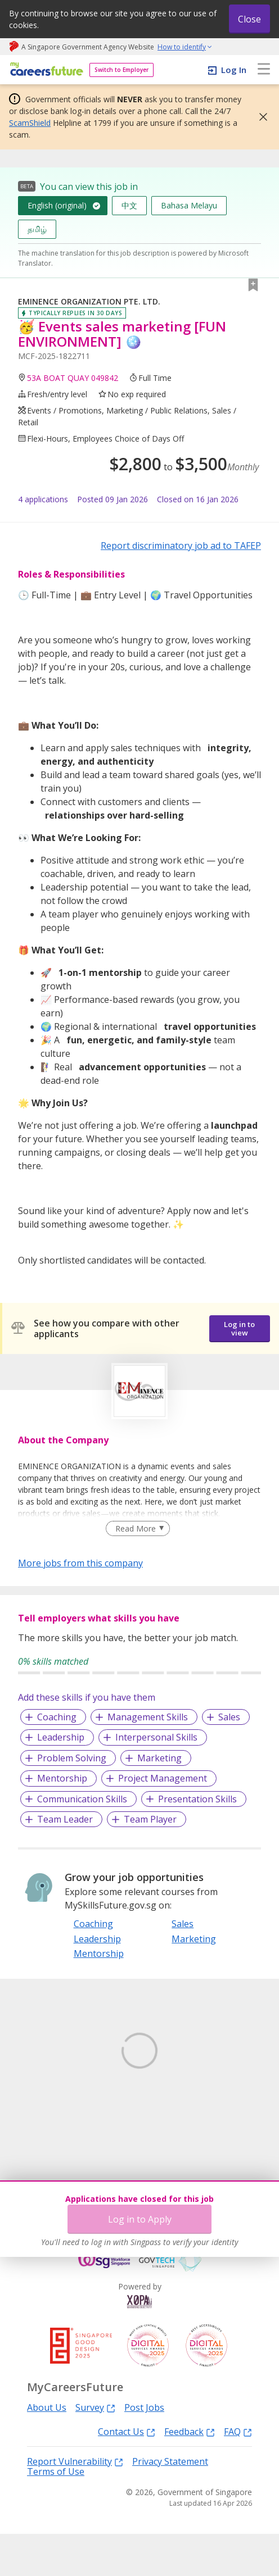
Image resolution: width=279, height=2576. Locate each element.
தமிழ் (37, 229)
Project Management (162, 1778)
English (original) (57, 205)
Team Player (150, 1819)
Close (249, 19)
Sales (229, 1717)
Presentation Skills (197, 1799)
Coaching (56, 1717)
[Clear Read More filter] (138, 1529)
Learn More (49, 2125)
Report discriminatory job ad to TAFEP (181, 545)
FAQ (238, 2473)
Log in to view (239, 1328)
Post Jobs (144, 2450)
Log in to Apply (140, 2219)
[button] (260, 117)
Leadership (60, 1737)
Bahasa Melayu (189, 205)
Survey (95, 2449)
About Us (46, 2450)
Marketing (159, 1758)
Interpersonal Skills (156, 1737)
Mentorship (62, 1778)
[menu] (264, 70)
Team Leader (65, 1819)
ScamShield (30, 122)
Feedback (189, 2473)
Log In (233, 69)
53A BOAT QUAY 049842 (72, 377)
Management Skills (147, 1717)
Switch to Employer (121, 70)
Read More (135, 1528)
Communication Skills (82, 1799)
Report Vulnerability (75, 2503)
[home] (44, 70)
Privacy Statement (170, 2503)
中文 (129, 205)
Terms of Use (55, 2514)
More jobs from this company (80, 1562)
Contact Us (126, 2473)
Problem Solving (71, 1758)
